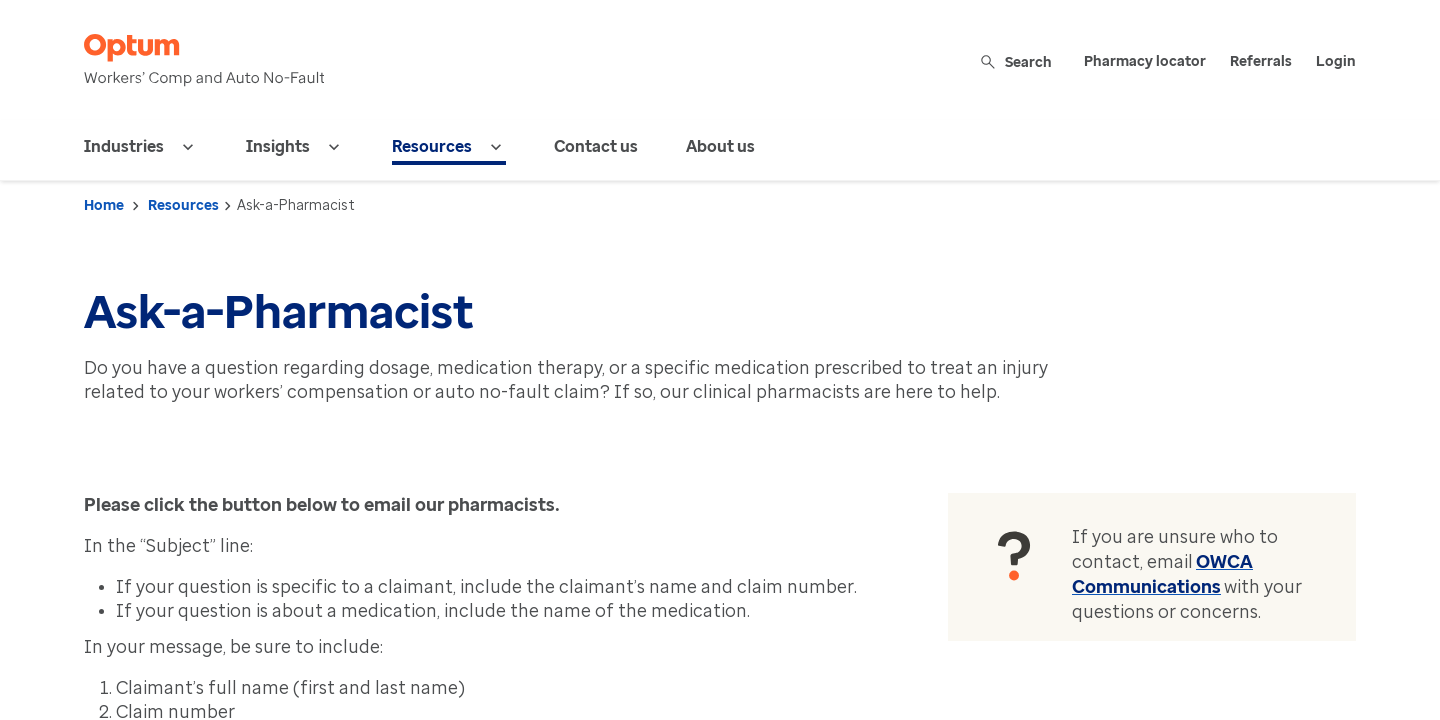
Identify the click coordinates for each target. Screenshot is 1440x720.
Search (1017, 61)
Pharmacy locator (1145, 61)
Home (104, 205)
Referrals (1261, 61)
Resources (183, 205)
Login (1336, 61)
